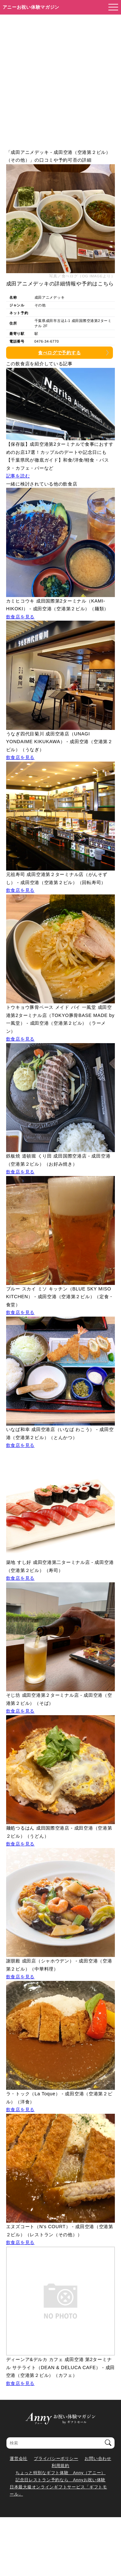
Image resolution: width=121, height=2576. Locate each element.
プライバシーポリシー (56, 2458)
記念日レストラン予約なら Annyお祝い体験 (60, 2479)
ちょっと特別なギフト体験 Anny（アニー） (60, 2472)
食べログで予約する (59, 352)
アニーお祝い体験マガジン (31, 7)
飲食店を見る (20, 616)
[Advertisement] (60, 78)
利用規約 (60, 2465)
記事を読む (18, 475)
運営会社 (18, 2458)
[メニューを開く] (111, 7)
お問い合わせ (98, 2458)
